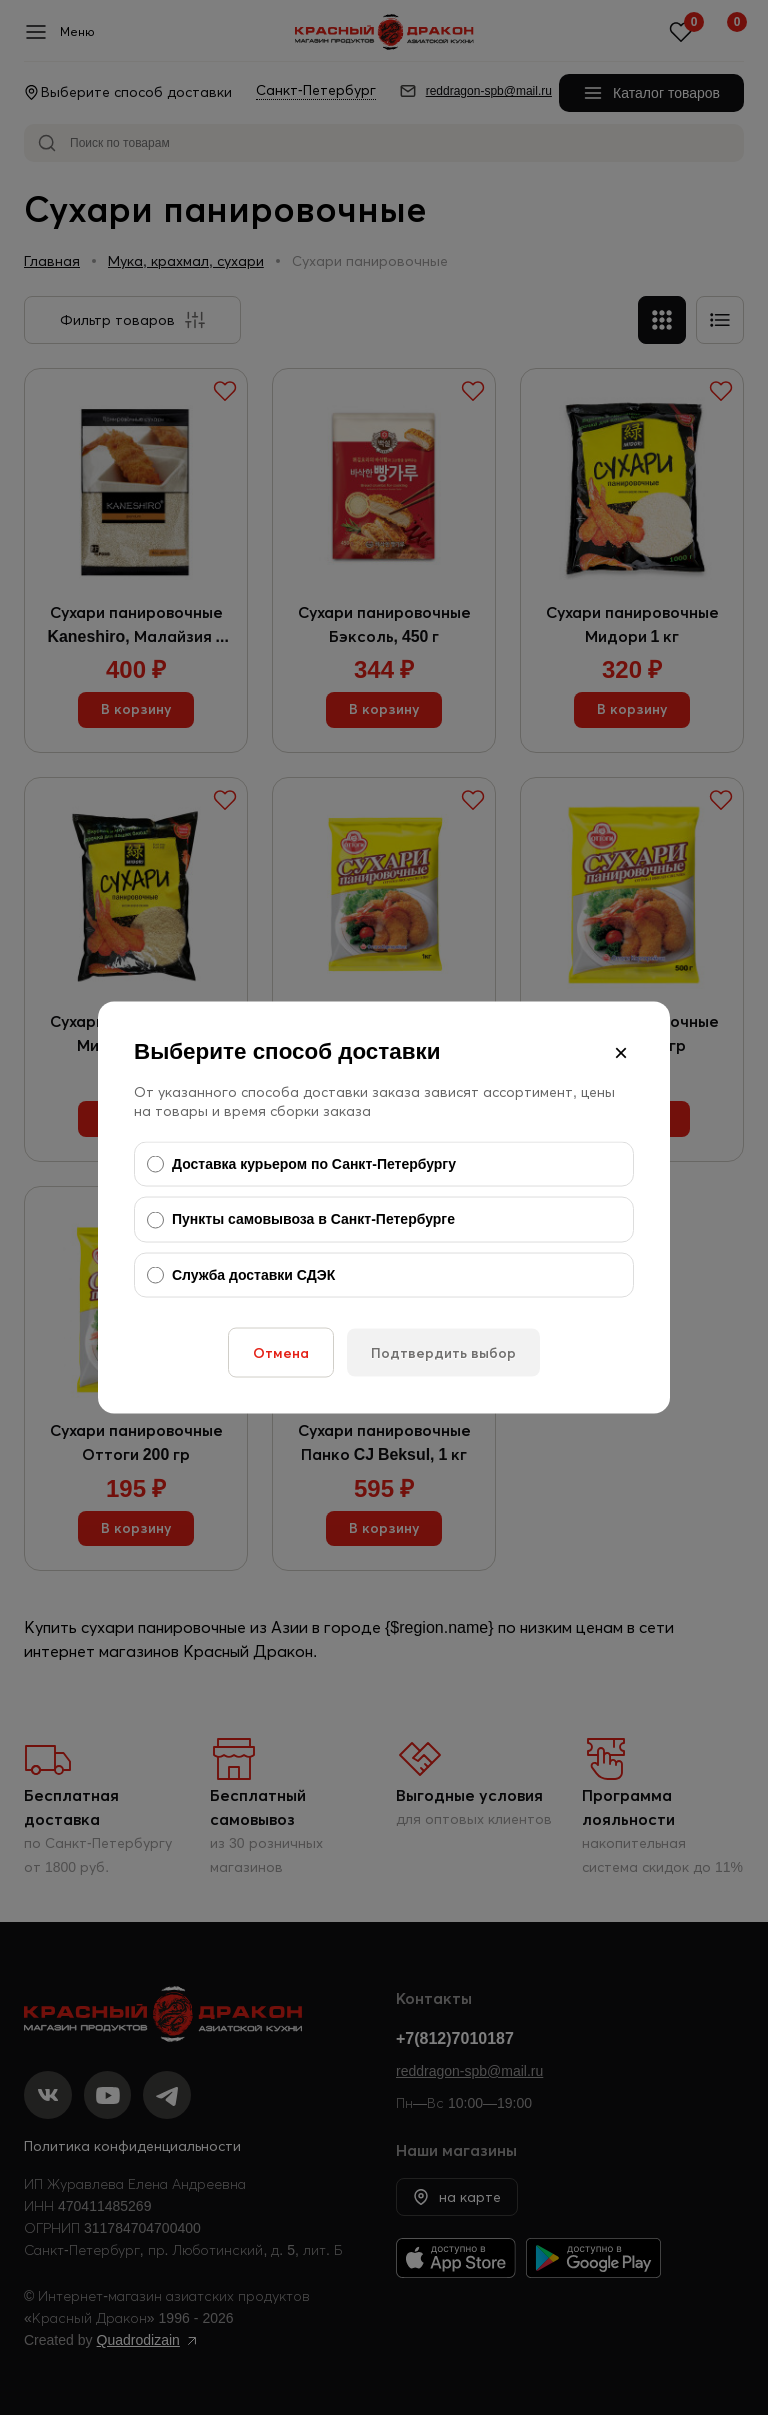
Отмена (281, 1353)
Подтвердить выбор (443, 1353)
